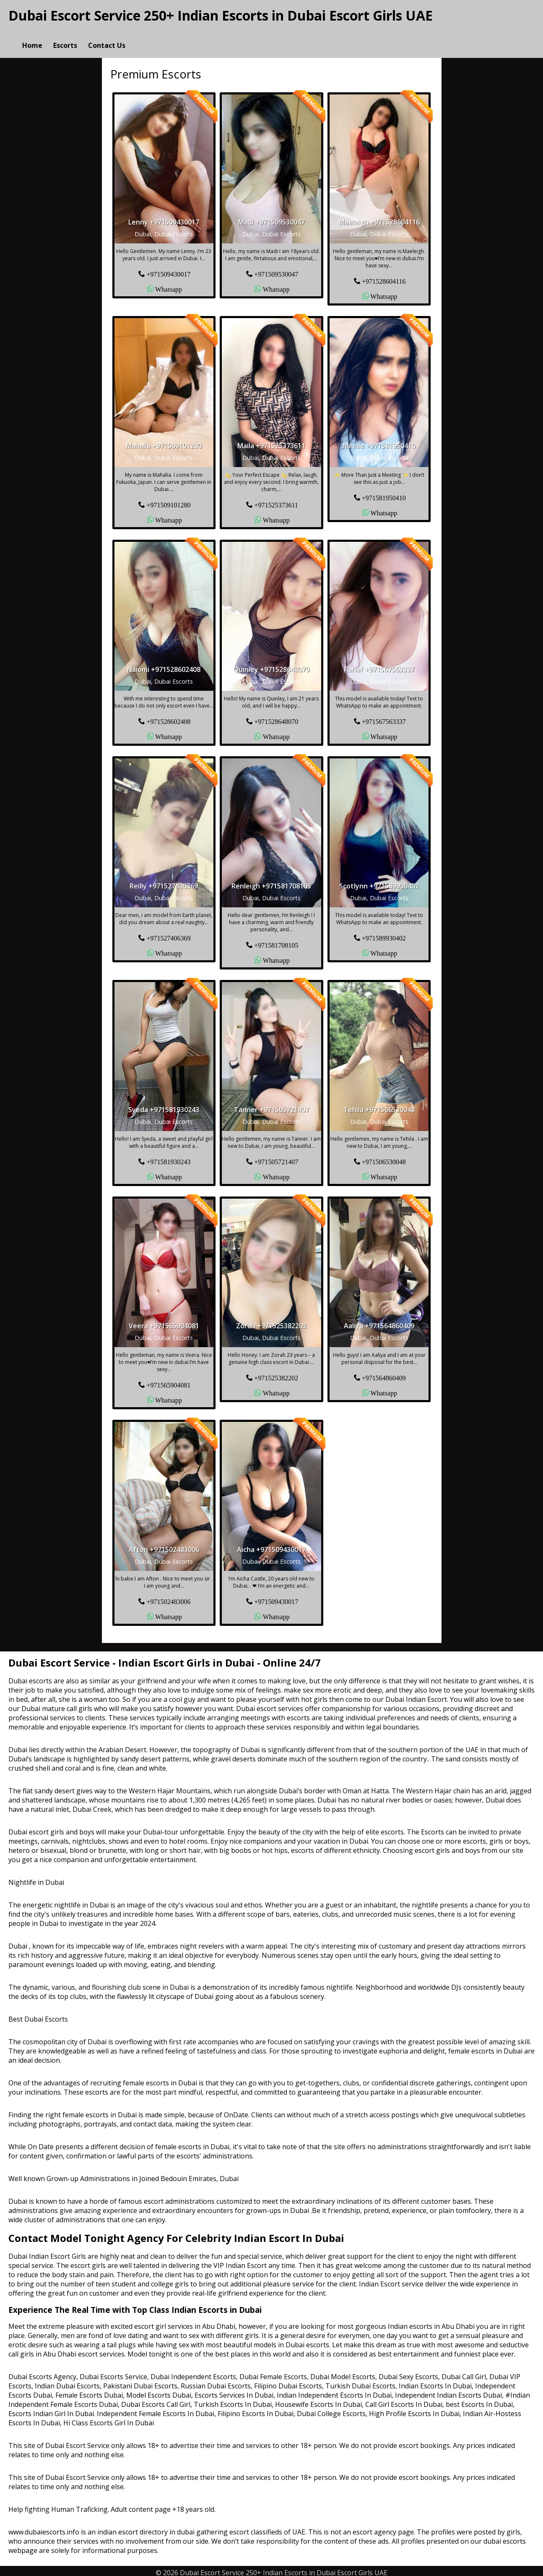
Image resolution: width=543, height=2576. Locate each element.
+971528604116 (383, 277)
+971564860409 (384, 1374)
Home (32, 36)
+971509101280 (168, 500)
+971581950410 (384, 493)
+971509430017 (168, 269)
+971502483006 (168, 1597)
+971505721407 (276, 1157)
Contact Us (106, 36)
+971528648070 (276, 717)
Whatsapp (168, 285)
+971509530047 (276, 269)
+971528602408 (168, 717)
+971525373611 (276, 500)
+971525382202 (276, 1374)
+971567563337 (384, 717)
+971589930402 (384, 933)
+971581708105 (276, 941)
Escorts (65, 36)
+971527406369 (168, 933)
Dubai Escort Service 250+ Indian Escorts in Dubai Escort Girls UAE (220, 15)
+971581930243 (168, 1157)
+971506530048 (384, 1157)
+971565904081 (168, 1381)
